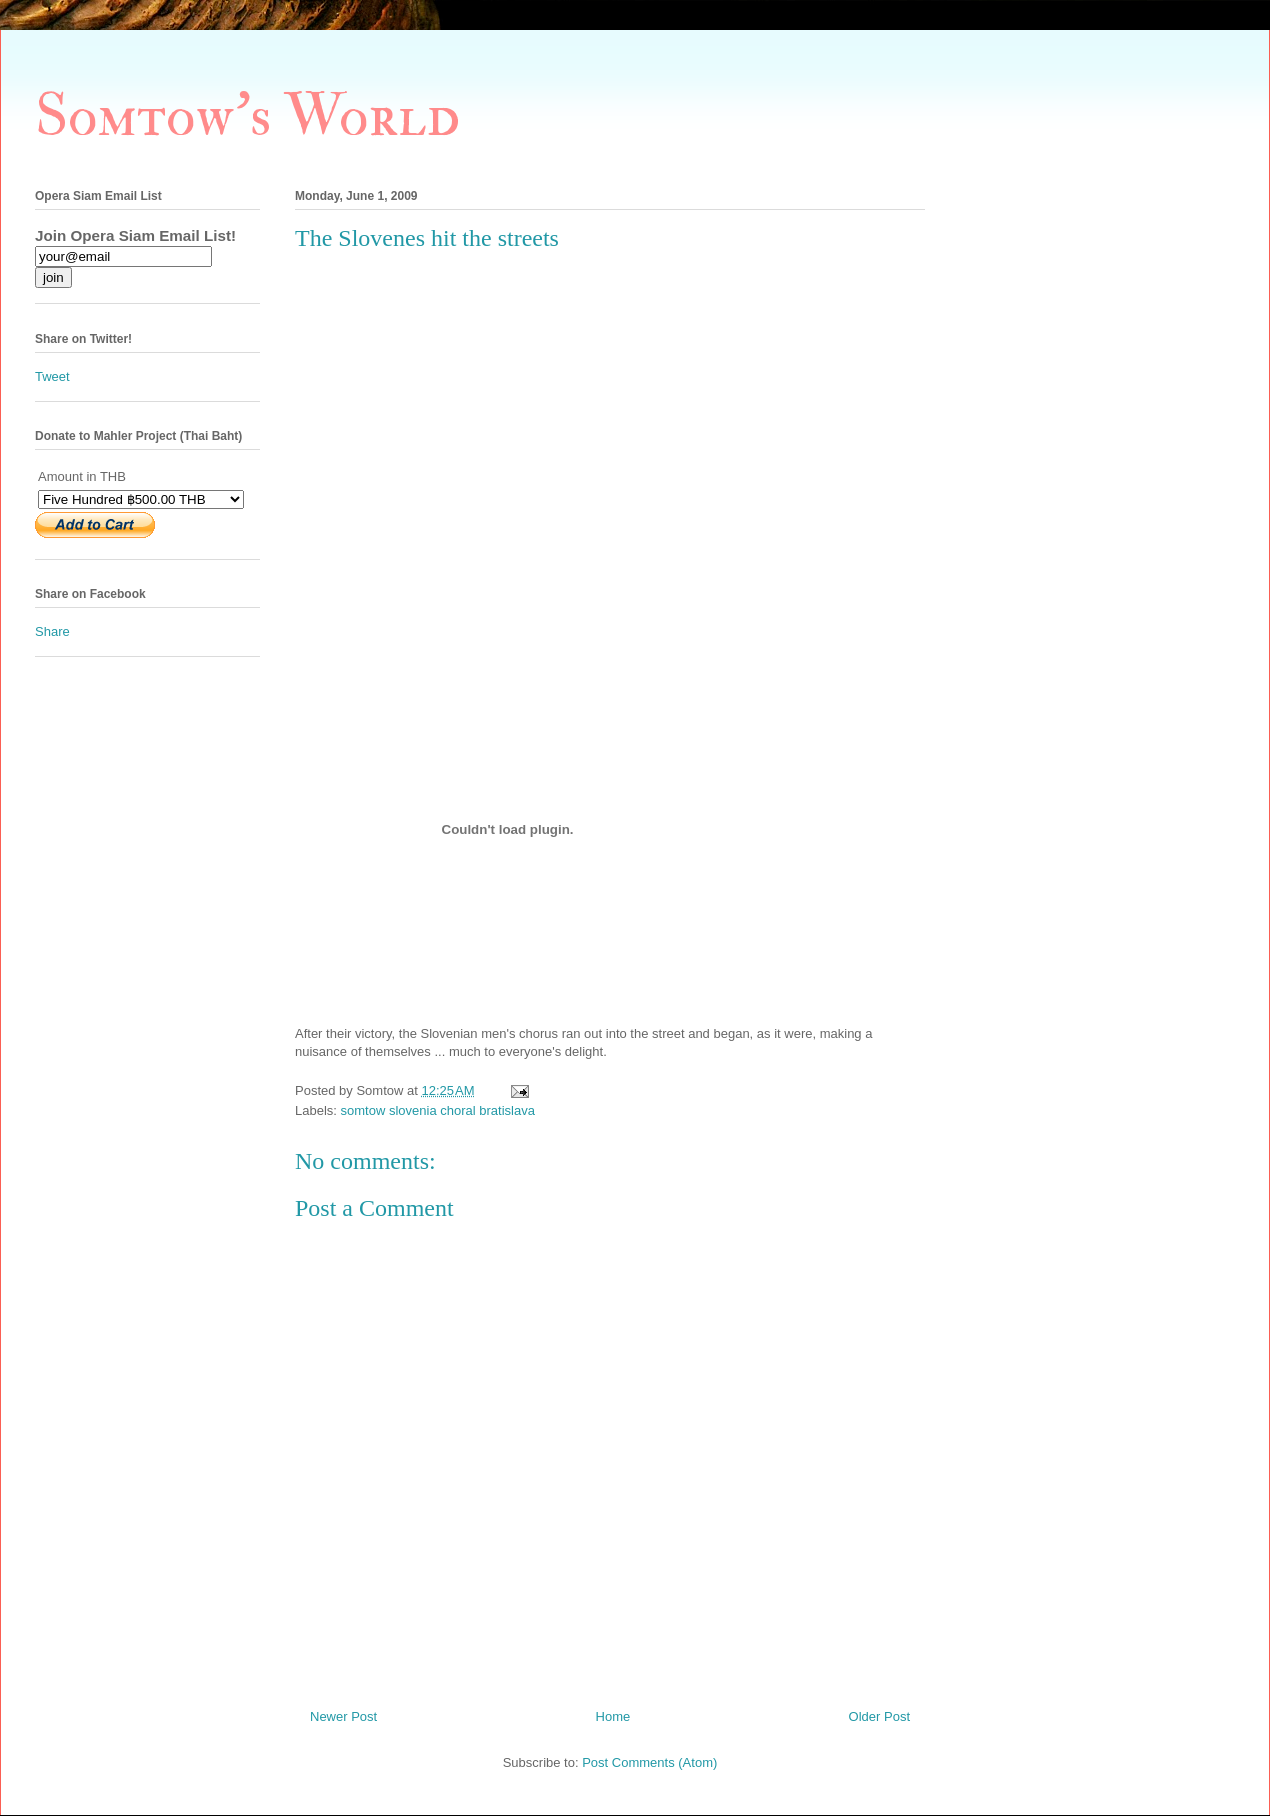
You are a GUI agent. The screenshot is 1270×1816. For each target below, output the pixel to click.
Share (52, 631)
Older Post (879, 1716)
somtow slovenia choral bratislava (438, 1110)
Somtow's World (247, 116)
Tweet (52, 376)
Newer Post (343, 1716)
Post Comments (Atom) (649, 1762)
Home (613, 1716)
